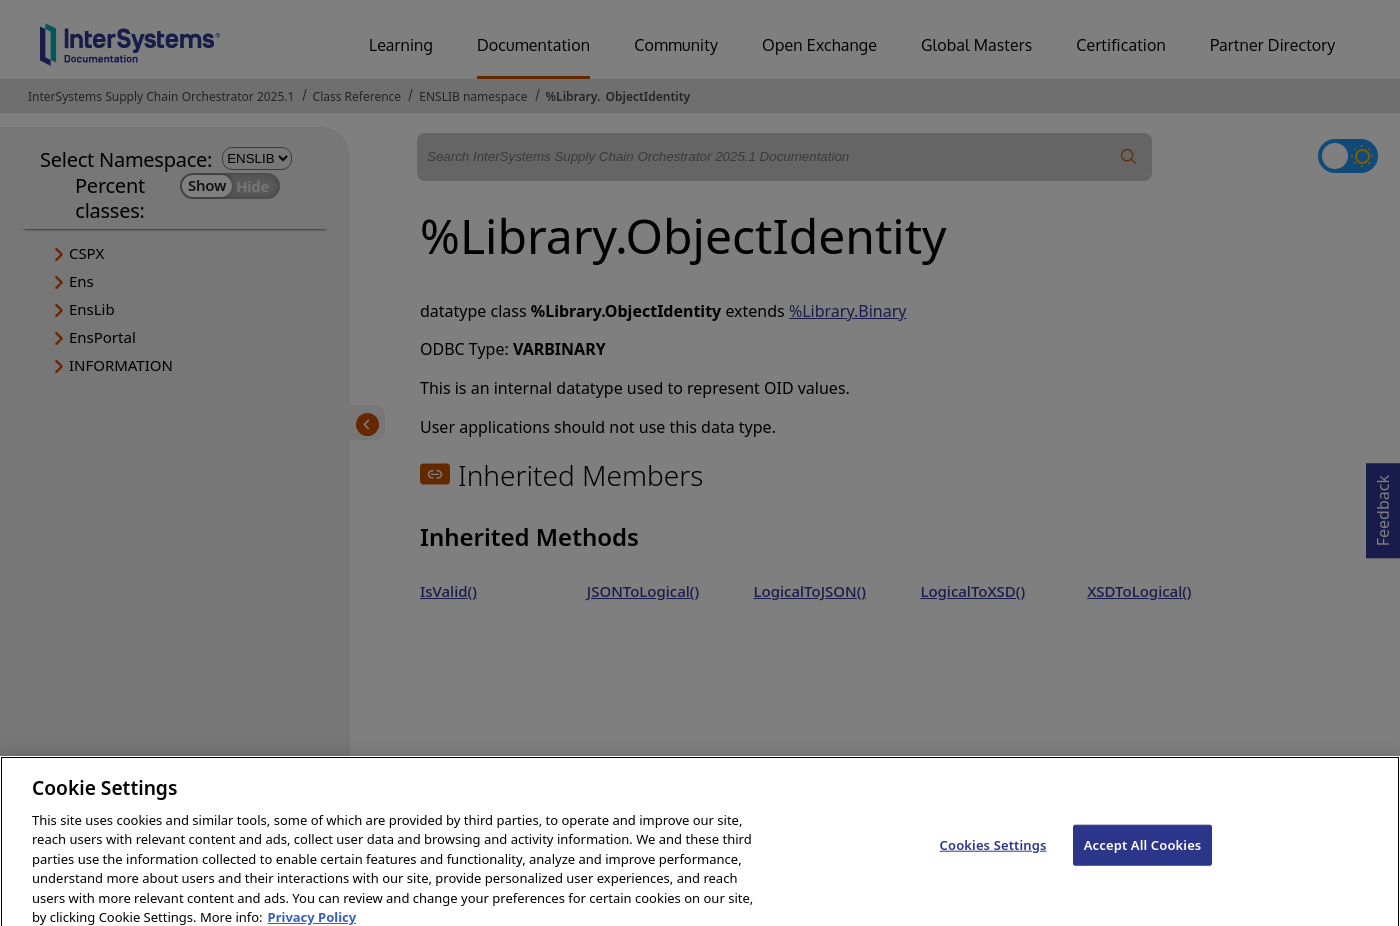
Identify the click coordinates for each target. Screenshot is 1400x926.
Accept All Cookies (1143, 854)
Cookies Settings (993, 854)
